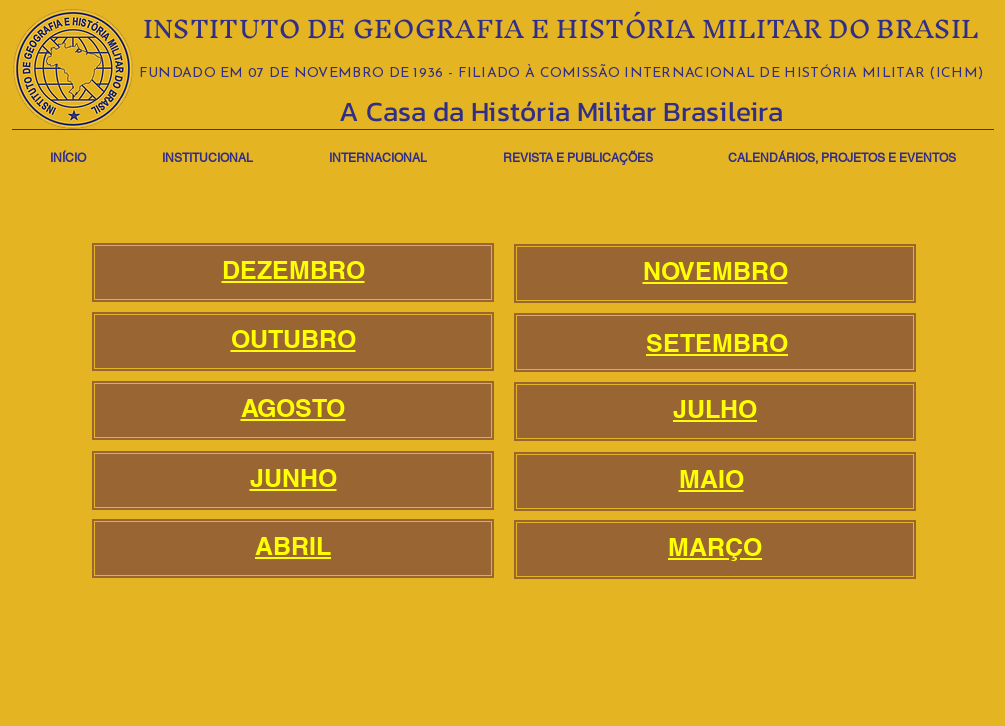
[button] (207, 149)
